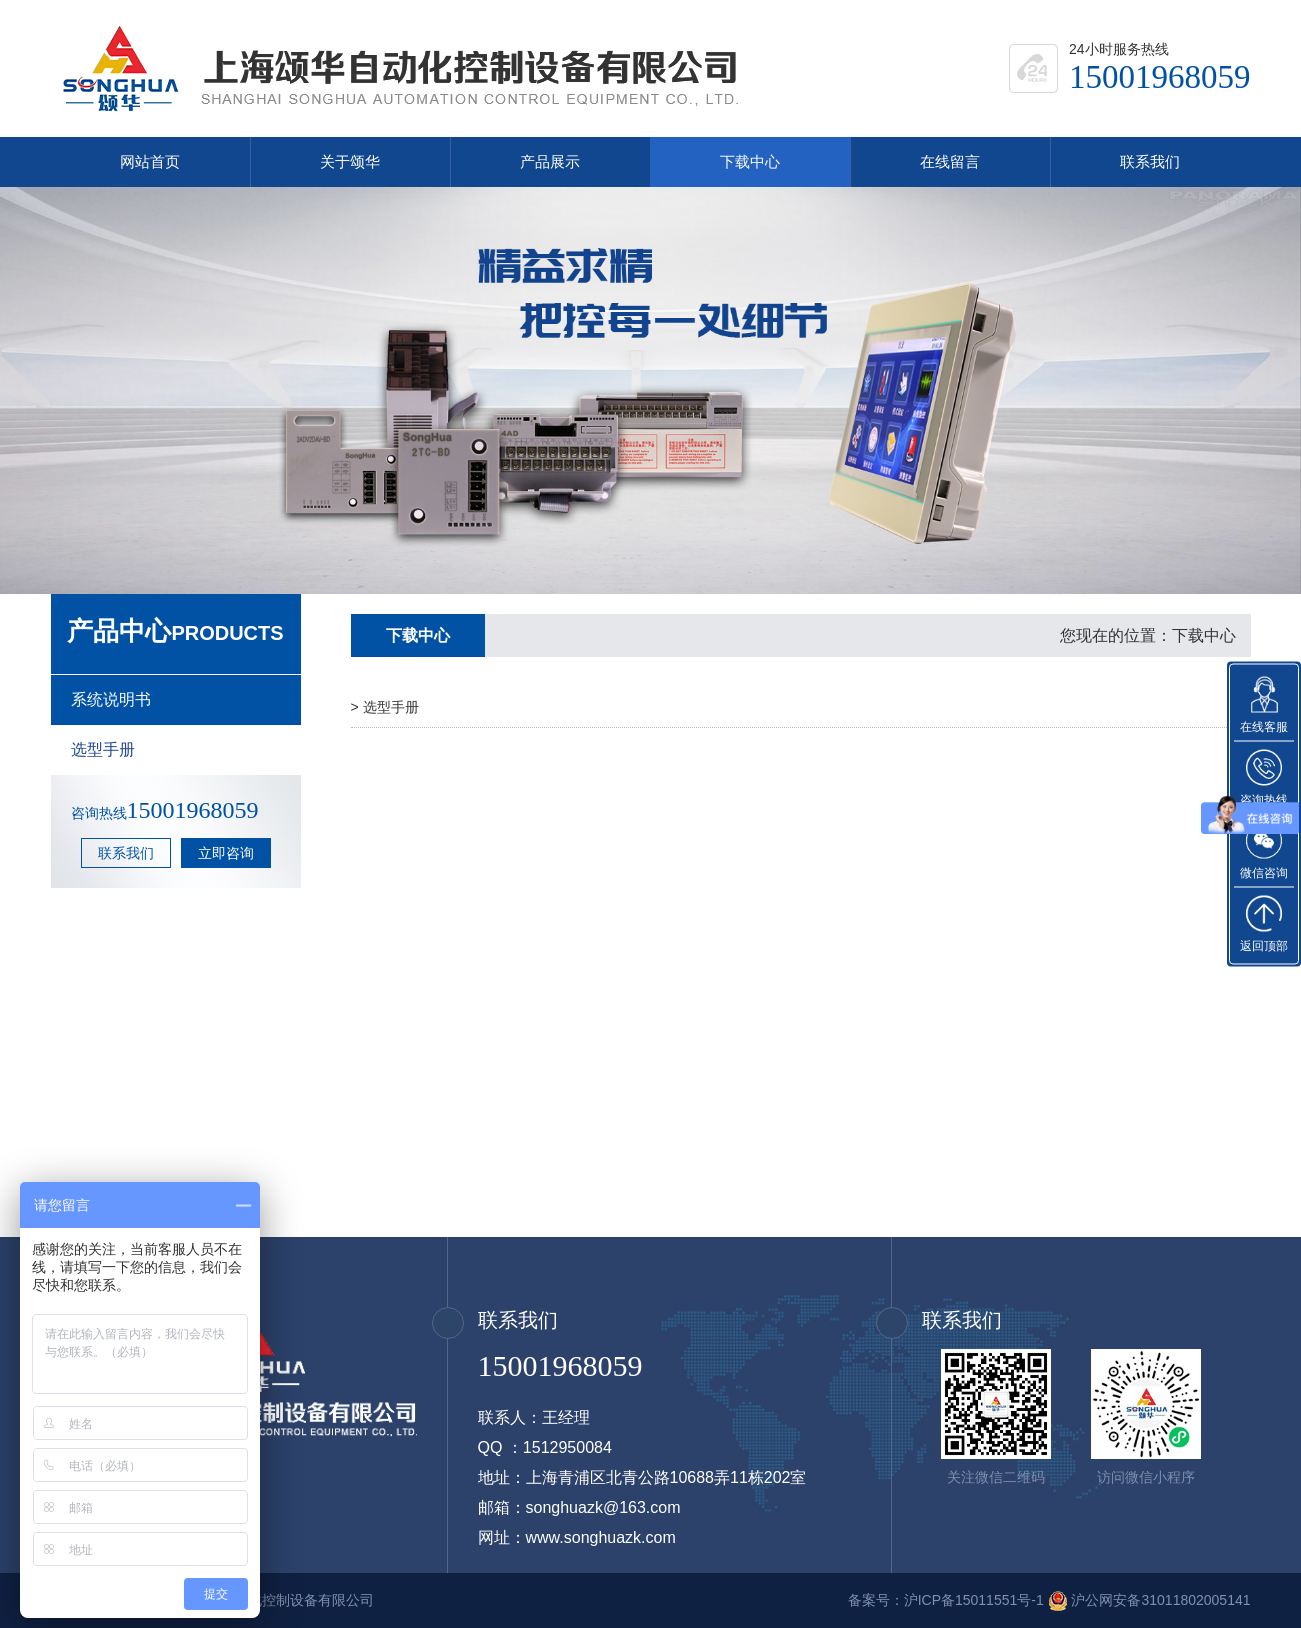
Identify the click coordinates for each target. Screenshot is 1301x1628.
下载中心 (750, 161)
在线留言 (950, 161)
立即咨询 (226, 853)
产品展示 (550, 161)
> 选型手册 (385, 707)
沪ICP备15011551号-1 (974, 1600)
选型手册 (103, 749)
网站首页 (150, 161)
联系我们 (1150, 161)
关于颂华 (350, 161)
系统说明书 (111, 699)
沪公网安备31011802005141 (1160, 1600)
